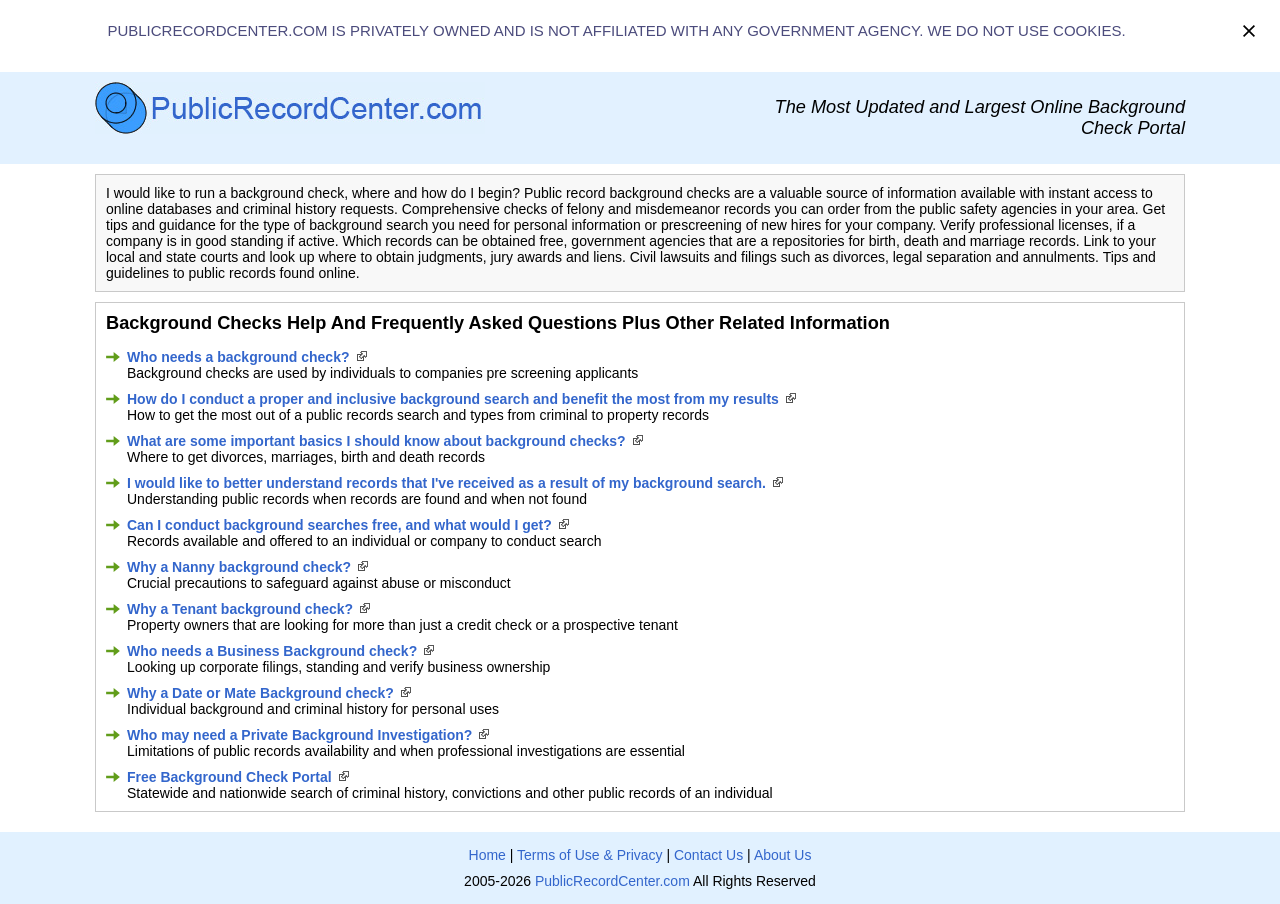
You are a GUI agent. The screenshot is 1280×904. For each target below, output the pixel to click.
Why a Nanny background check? (239, 567)
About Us (783, 855)
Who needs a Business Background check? (272, 651)
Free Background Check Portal (229, 777)
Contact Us (708, 855)
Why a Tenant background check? (240, 609)
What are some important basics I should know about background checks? (376, 441)
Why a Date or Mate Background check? (260, 693)
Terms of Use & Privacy (589, 855)
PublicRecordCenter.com (612, 881)
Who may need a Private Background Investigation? (299, 735)
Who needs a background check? (238, 357)
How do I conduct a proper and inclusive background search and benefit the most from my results (453, 399)
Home (487, 855)
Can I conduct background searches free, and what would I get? (339, 525)
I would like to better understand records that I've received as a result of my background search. (446, 483)
